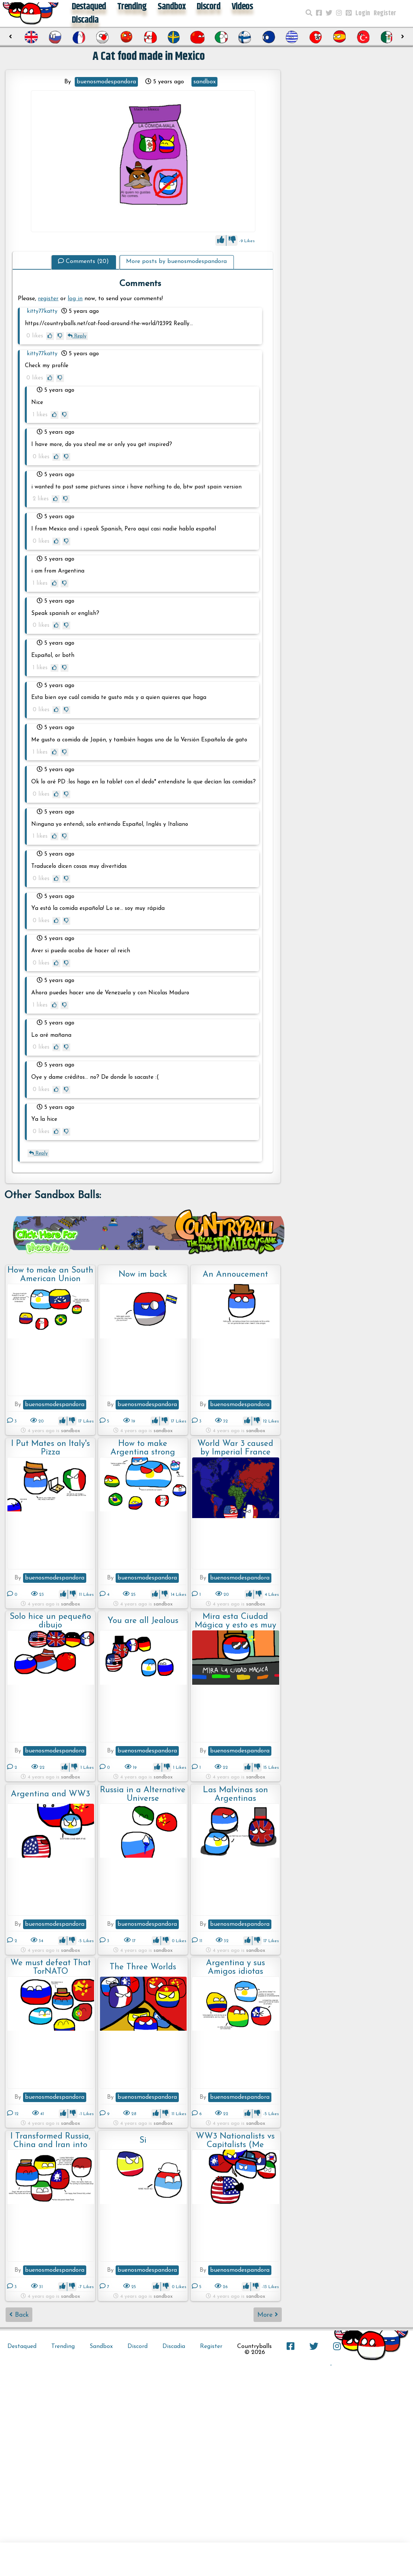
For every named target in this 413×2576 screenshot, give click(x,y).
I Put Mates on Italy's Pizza (50, 1448)
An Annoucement (235, 1274)
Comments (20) (83, 261)
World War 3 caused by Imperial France (235, 1448)
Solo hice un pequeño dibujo (50, 1621)
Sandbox (101, 2346)
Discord (138, 2346)
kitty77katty (42, 311)
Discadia (85, 20)
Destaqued (21, 2346)
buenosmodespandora (106, 82)
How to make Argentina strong (142, 1448)
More (267, 2314)
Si (142, 2140)
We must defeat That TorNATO (50, 1967)
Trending (63, 2346)
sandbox (204, 82)
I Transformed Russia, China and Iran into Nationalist (50, 2140)
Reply (77, 336)
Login (362, 13)
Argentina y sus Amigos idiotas (235, 1967)
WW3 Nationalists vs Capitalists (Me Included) (235, 2140)
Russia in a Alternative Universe (142, 1794)
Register (385, 13)
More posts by (176, 261)
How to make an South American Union (50, 1274)
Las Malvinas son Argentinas (235, 1794)
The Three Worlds (143, 1967)
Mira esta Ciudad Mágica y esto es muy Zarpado (235, 1621)
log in (75, 299)
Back (19, 2314)
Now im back (143, 1274)
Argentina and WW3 (50, 1794)
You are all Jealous (142, 1621)
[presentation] (10, 36)
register (48, 299)
